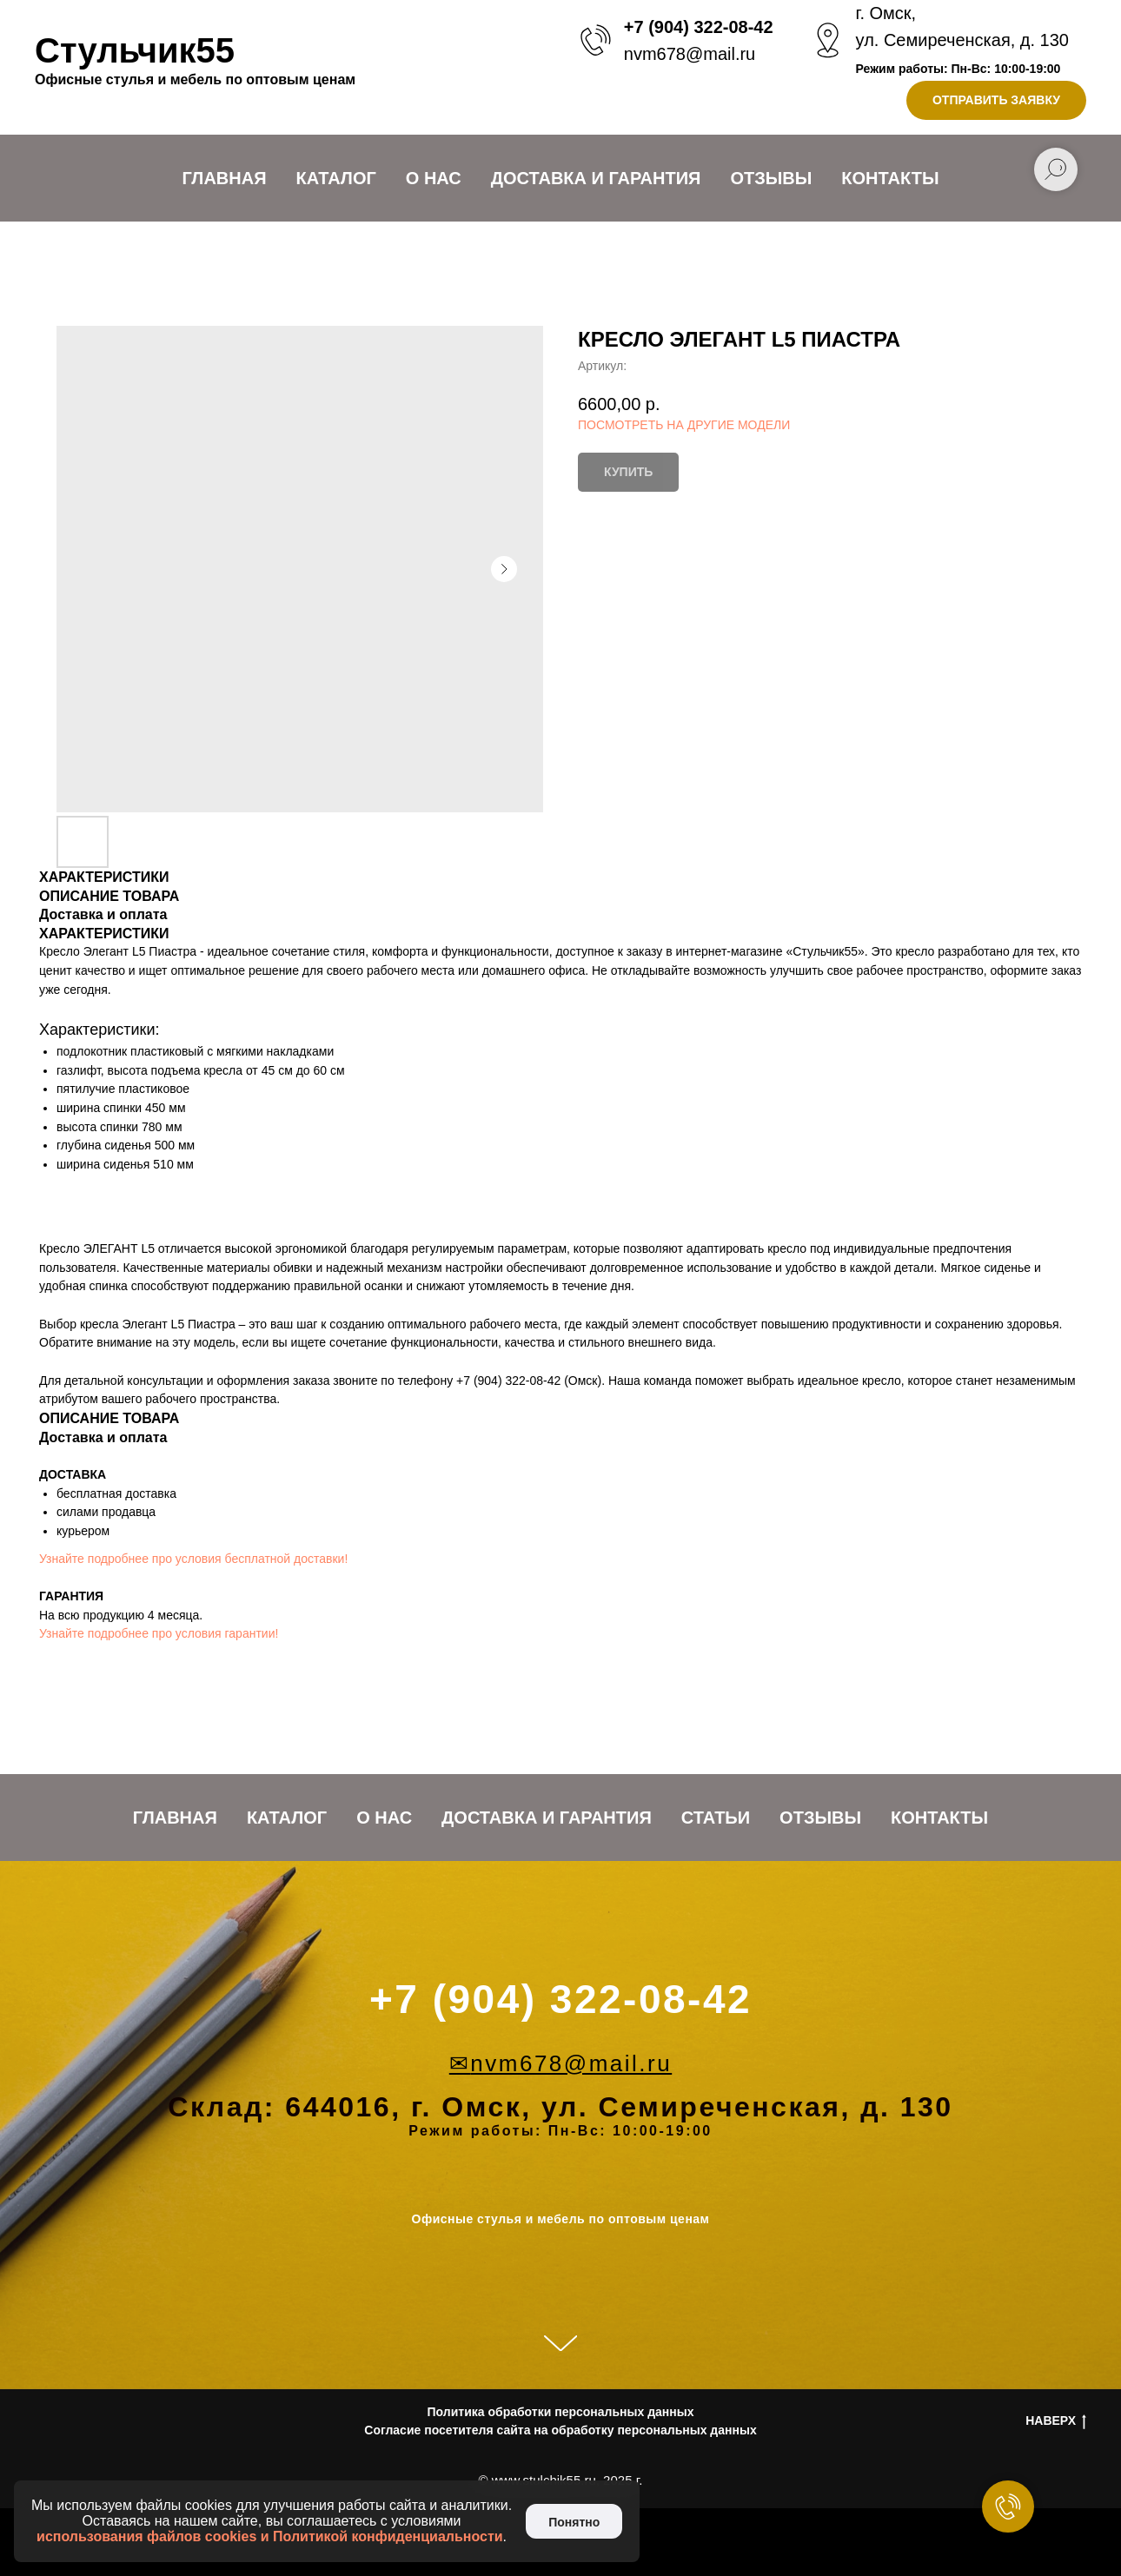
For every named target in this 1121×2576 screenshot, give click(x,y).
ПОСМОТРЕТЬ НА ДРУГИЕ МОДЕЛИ (684, 425)
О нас (433, 178)
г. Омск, (886, 13)
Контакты (890, 178)
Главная (224, 178)
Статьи (715, 1817)
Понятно (574, 2522)
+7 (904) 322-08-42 (698, 26)
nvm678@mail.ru (689, 53)
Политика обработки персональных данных (561, 2412)
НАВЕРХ (1055, 2421)
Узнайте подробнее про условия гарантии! (158, 1633)
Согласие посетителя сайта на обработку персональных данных (560, 2430)
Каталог (336, 178)
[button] (996, 100)
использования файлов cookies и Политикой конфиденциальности (269, 2536)
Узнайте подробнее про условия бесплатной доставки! (193, 1559)
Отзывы (771, 178)
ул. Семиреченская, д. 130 (962, 40)
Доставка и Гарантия (596, 178)
